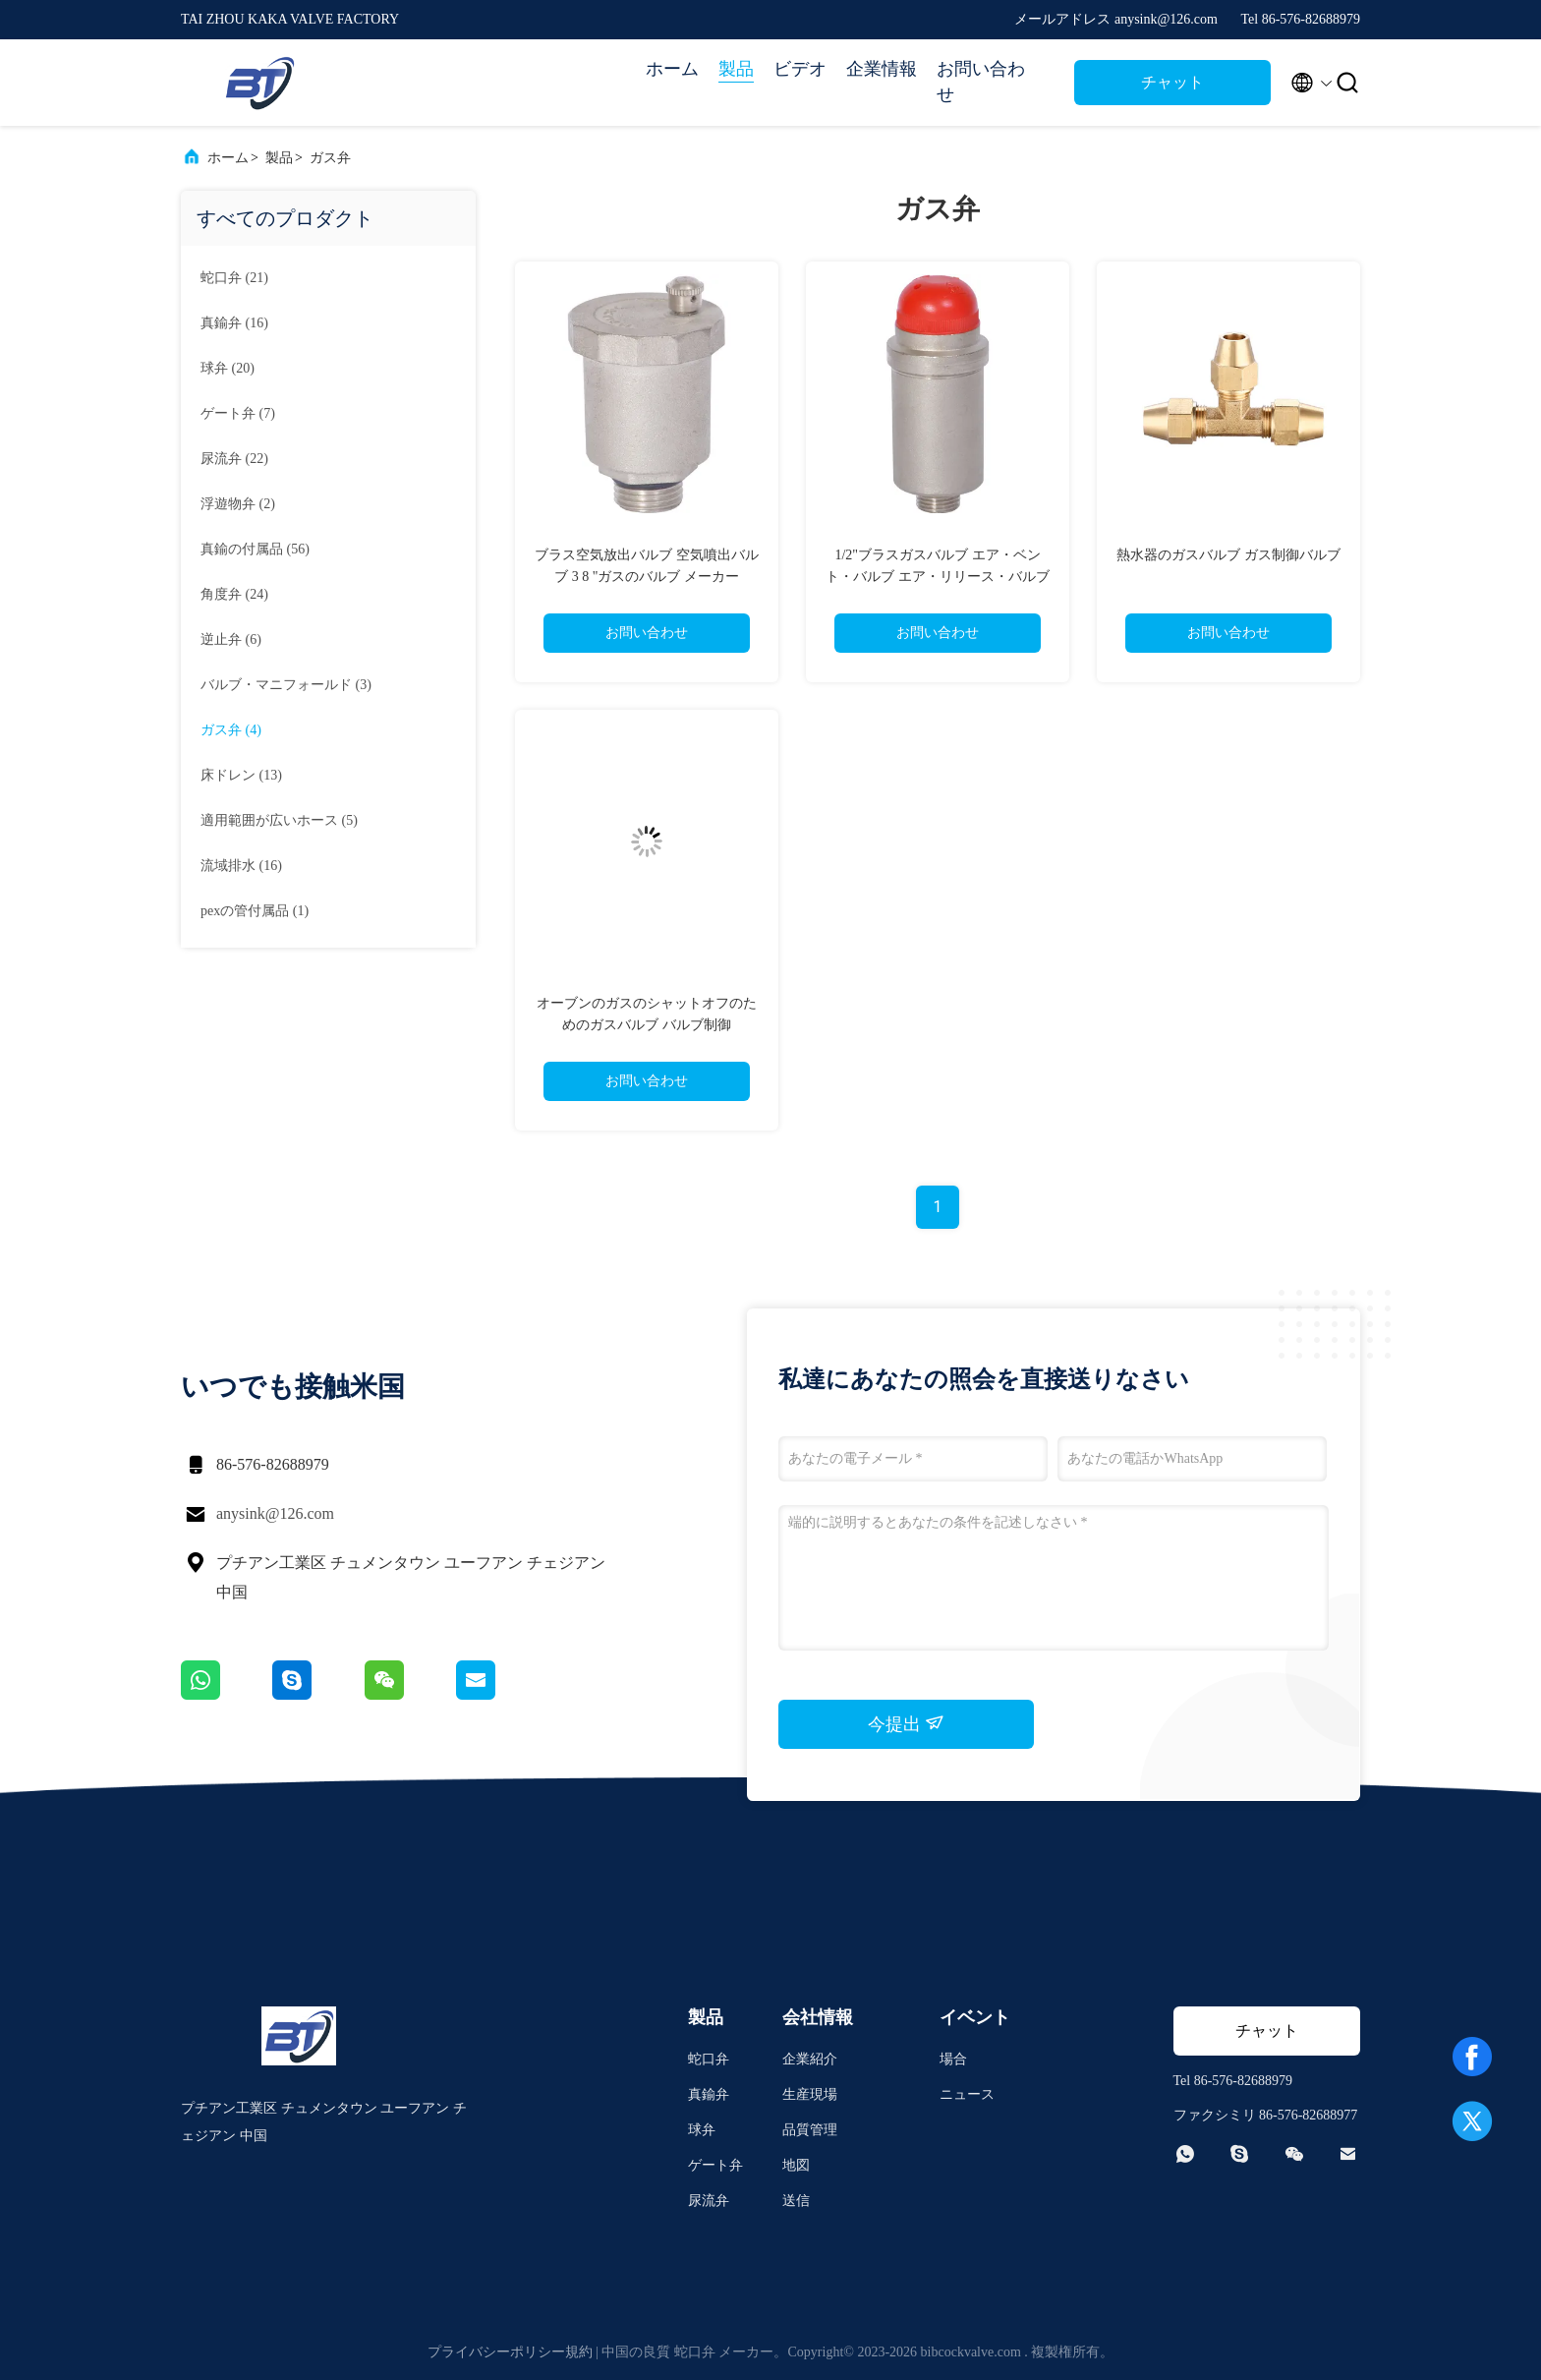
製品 (736, 69)
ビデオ (800, 69)
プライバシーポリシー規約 (510, 2352)
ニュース (967, 2094)
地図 (796, 2165)
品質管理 (809, 2129)
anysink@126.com (275, 1513)
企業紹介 (809, 2059)
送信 (796, 2200)
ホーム (672, 69)
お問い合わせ (981, 81)
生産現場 (809, 2094)
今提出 (906, 1723)
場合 (953, 2059)
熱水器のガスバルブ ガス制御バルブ (1228, 555)
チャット (1172, 82)
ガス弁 (330, 157)
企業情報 (881, 69)
